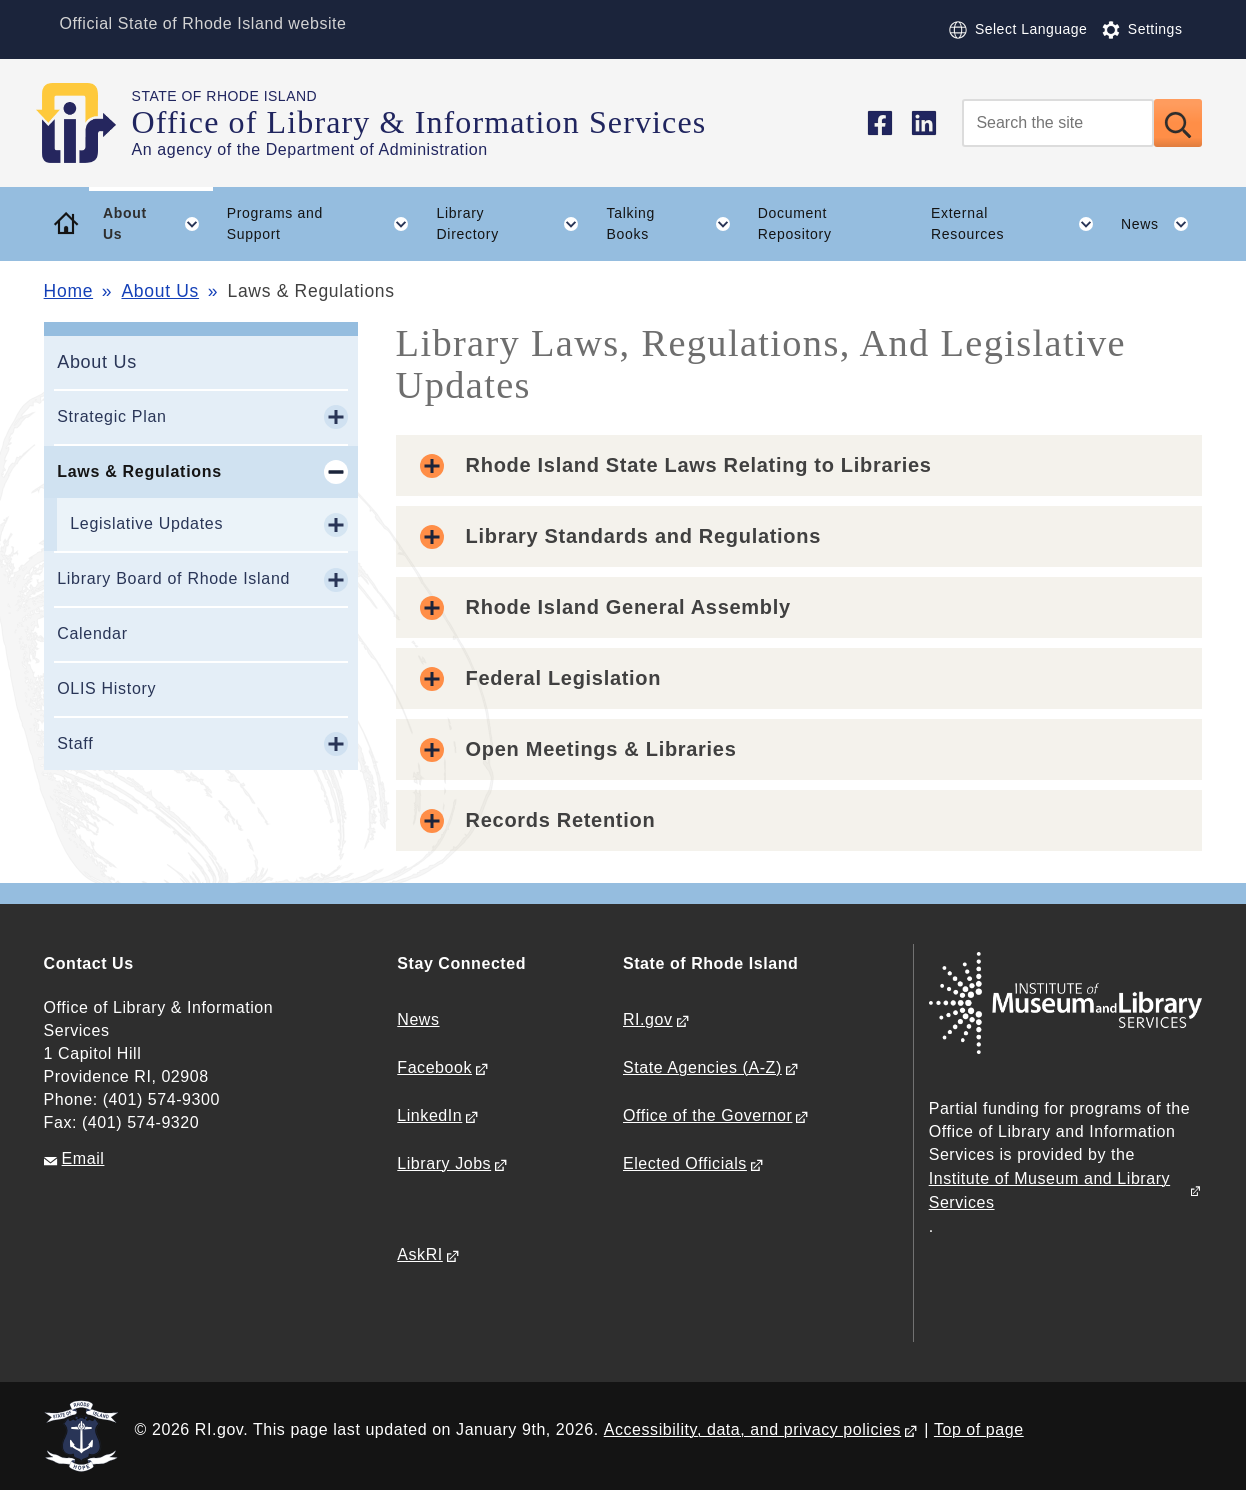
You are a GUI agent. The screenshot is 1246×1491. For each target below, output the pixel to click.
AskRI (419, 1254)
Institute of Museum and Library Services (1049, 1190)
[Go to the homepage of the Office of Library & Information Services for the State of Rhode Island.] (88, 123)
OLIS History (106, 688)
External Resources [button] (1019, 224)
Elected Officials (685, 1163)
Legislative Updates (146, 523)
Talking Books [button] (676, 224)
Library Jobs (444, 1163)
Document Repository (795, 223)
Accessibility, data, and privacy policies (752, 1429)
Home (68, 291)
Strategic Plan (111, 416)
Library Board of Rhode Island (173, 578)
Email (83, 1158)
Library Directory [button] (515, 224)
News (418, 1019)
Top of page (979, 1429)
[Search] (1058, 123)
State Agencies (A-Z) (702, 1067)
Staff (75, 743)
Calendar (92, 633)
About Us (160, 291)
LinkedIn (429, 1115)
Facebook (434, 1067)
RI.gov (648, 1019)
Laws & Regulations (139, 471)
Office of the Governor (707, 1115)
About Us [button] (158, 224)
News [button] (1161, 224)
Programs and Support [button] (325, 224)
